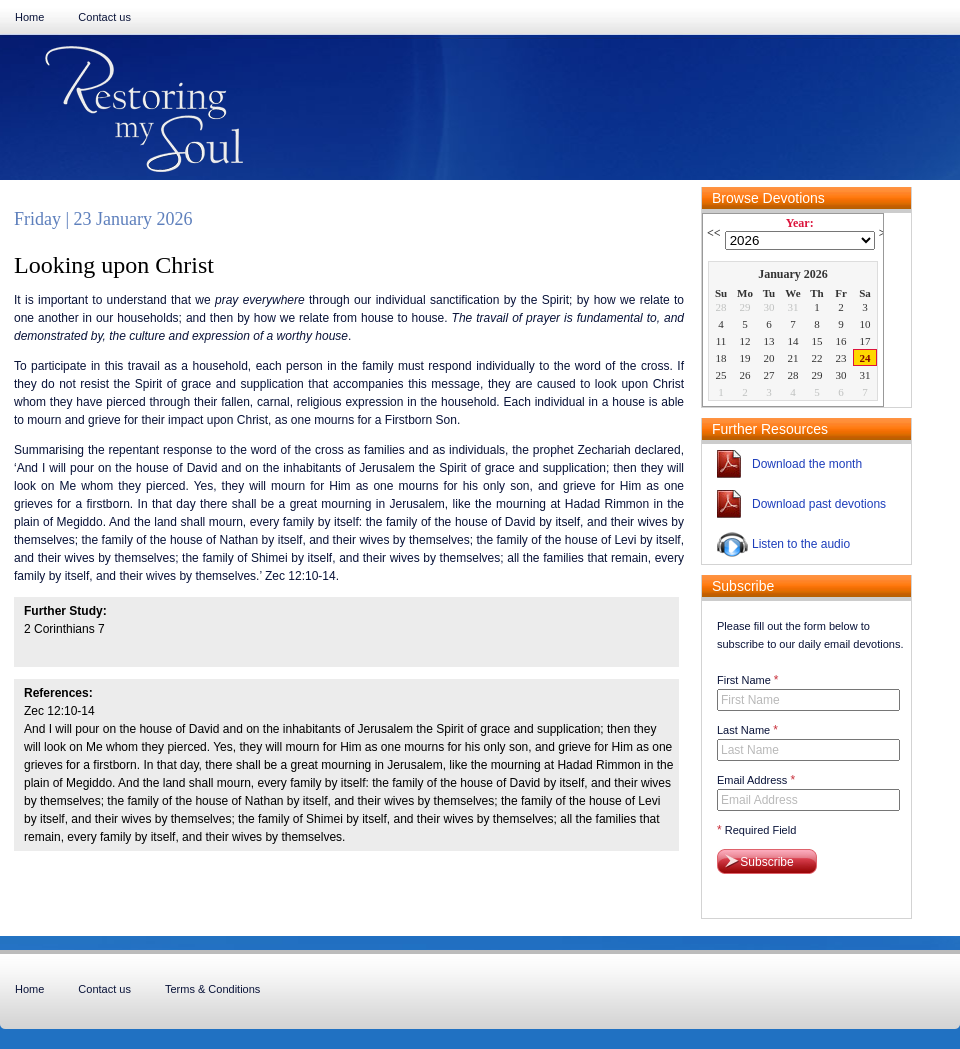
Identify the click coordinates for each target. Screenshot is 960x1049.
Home (29, 17)
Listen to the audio (801, 544)
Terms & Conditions (212, 989)
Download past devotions (819, 504)
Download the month (807, 464)
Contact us (104, 17)
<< (714, 233)
